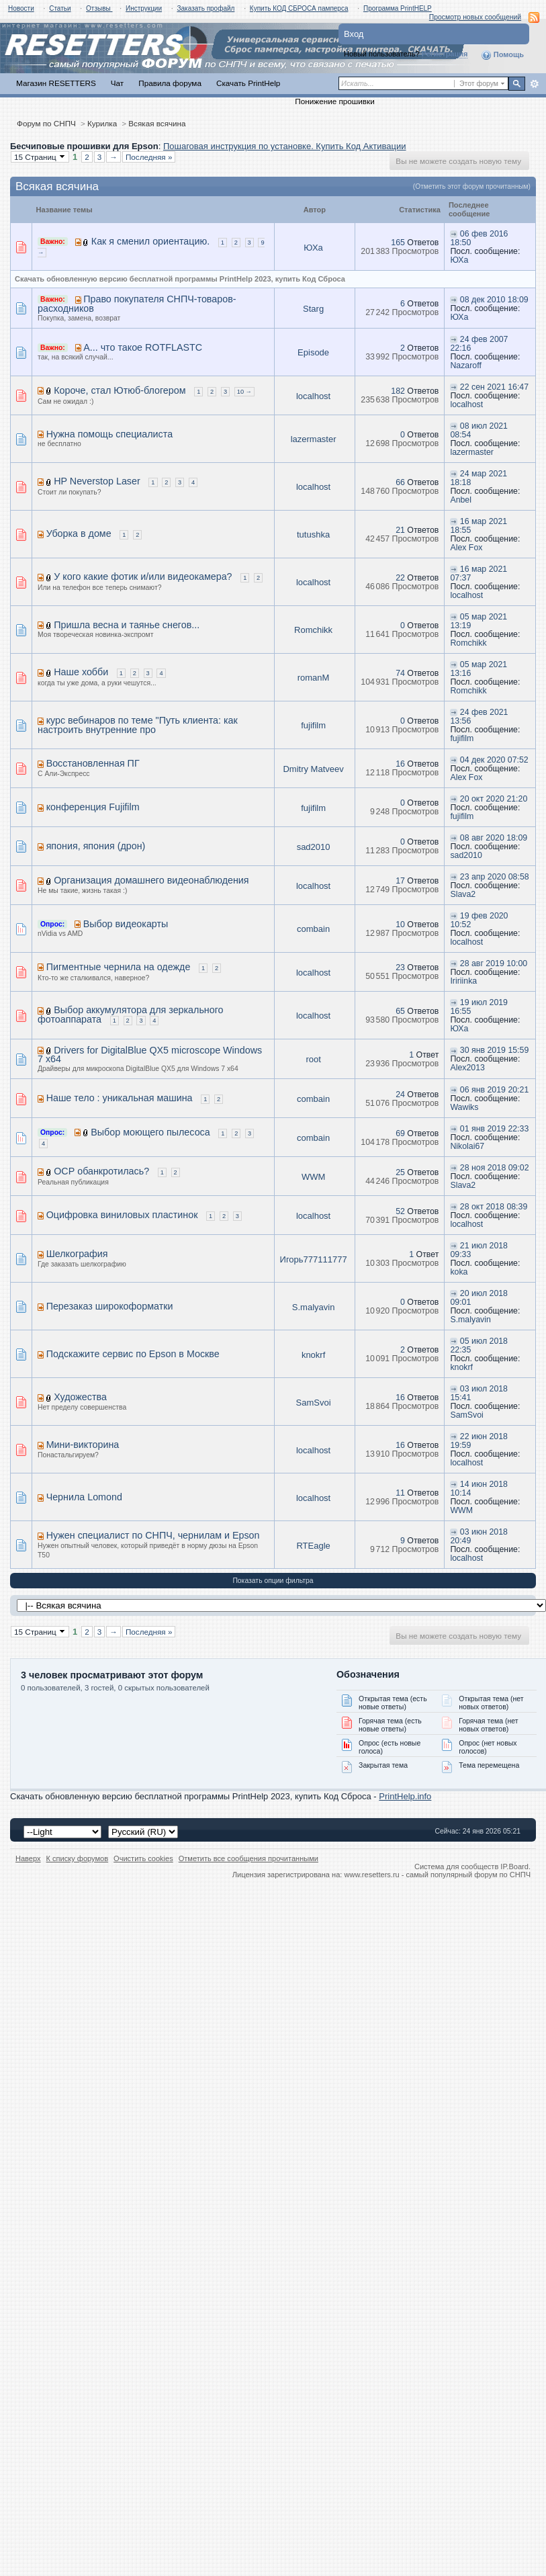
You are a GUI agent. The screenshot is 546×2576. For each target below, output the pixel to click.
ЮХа (313, 248)
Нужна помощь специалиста (109, 434)
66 (400, 482)
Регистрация (445, 54)
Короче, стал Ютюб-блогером (119, 390)
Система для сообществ (456, 1866)
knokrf (313, 1355)
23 (400, 967)
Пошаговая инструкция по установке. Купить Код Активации (284, 146)
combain (313, 929)
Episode (313, 352)
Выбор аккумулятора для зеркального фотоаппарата (131, 1014)
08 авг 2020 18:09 (493, 838)
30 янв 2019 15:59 (494, 1050)
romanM (314, 678)
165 (398, 242)
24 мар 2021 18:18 (478, 478)
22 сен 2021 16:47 (494, 387)
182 (398, 391)
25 (400, 1172)
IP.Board (514, 1866)
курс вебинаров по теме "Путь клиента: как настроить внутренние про (138, 725)
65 (400, 1011)
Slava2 (462, 894)
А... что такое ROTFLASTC (142, 347)
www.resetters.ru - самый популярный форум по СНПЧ (437, 1875)
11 (400, 1493)
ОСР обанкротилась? (101, 1171)
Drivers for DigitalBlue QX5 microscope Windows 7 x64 (150, 1055)
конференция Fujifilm (93, 807)
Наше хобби (81, 672)
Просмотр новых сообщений (475, 17)
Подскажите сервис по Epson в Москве (133, 1353)
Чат (117, 83)
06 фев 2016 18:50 (479, 238)
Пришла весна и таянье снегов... (126, 624)
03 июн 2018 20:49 (478, 1536)
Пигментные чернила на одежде (118, 966)
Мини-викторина (83, 1444)
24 (400, 1094)
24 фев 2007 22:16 (479, 344)
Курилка (102, 123)
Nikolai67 (467, 1146)
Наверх (28, 1858)
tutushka (313, 534)
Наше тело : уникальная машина (119, 1097)
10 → (244, 391)
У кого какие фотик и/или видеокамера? (143, 576)
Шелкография (77, 1253)
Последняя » (149, 157)
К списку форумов (77, 1858)
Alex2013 (467, 1067)
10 (400, 924)
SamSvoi (313, 1403)
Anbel (460, 500)
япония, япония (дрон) (96, 846)
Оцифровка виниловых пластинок (122, 1214)
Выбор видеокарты (126, 923)
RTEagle (313, 1546)
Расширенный (534, 84)
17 (400, 881)
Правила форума (169, 83)
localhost (313, 396)
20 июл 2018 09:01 (479, 1298)
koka (458, 1272)
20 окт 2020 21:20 (493, 799)
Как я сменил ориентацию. (150, 241)
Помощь (502, 55)
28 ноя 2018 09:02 (494, 1167)
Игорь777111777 (313, 1259)
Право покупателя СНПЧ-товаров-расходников (137, 304)
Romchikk (313, 630)
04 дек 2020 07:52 (494, 760)
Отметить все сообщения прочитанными (248, 1858)
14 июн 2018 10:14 (478, 1488)
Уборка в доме (78, 533)
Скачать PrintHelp (248, 83)
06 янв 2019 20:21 (494, 1089)
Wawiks (464, 1107)
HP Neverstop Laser (97, 481)
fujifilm (313, 725)
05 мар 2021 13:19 (478, 621)
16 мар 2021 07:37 (478, 573)
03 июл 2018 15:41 (479, 1393)
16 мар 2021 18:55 (478, 526)
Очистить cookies (143, 1858)
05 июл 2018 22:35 (479, 1345)
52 (400, 1211)
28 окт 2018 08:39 (493, 1206)
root (313, 1059)
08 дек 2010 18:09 (494, 299)
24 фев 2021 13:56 (479, 716)
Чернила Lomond (84, 1497)
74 (400, 673)
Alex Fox (466, 547)
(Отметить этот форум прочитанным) (472, 186)
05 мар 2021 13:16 (478, 669)
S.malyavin (313, 1307)
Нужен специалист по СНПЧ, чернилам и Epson (153, 1535)
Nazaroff (465, 365)
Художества (80, 1396)
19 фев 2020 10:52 (479, 920)
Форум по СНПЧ (46, 123)
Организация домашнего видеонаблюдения (151, 880)
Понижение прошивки (334, 101)
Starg (313, 309)
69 (400, 1133)
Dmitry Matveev (313, 769)
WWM (313, 1177)
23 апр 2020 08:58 (494, 877)
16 (400, 764)
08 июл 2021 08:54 (479, 430)
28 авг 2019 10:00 (493, 963)
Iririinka (463, 981)
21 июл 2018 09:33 (479, 1250)
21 (400, 530)
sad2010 (313, 847)
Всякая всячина (156, 123)
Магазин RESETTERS (56, 83)
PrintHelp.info (405, 1796)
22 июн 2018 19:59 (478, 1441)
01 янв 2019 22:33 (494, 1128)
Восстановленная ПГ (93, 763)
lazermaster (313, 439)
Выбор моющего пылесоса (150, 1132)
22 (400, 578)
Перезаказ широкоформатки (109, 1306)
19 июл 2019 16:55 (479, 1007)
